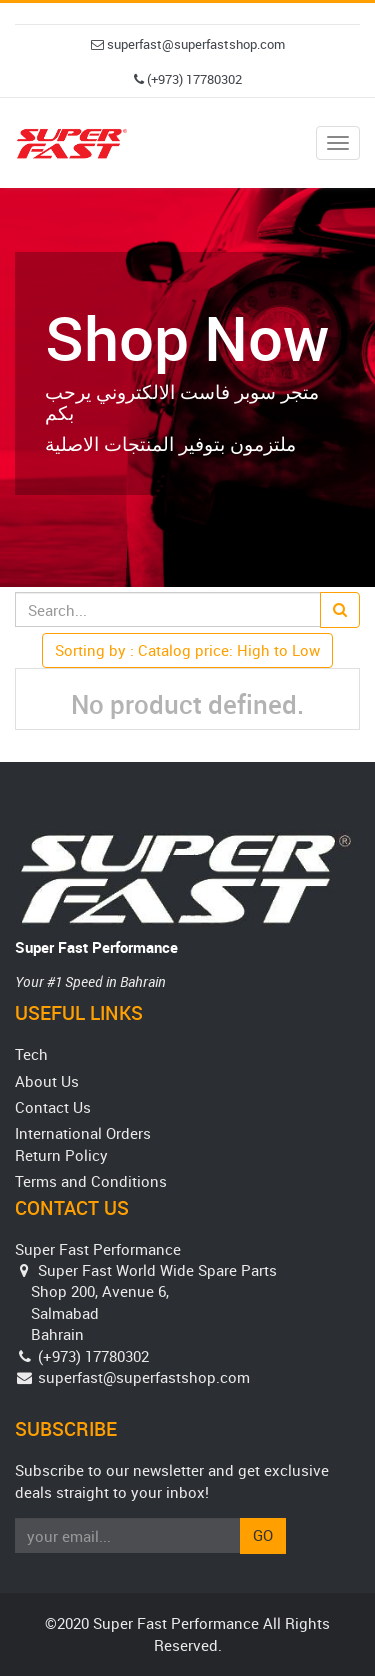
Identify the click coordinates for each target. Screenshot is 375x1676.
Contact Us (53, 1107)
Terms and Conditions (91, 1181)
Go (263, 1535)
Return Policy (61, 1155)
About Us (47, 1081)
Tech (31, 1054)
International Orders (83, 1133)
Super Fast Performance (96, 947)
